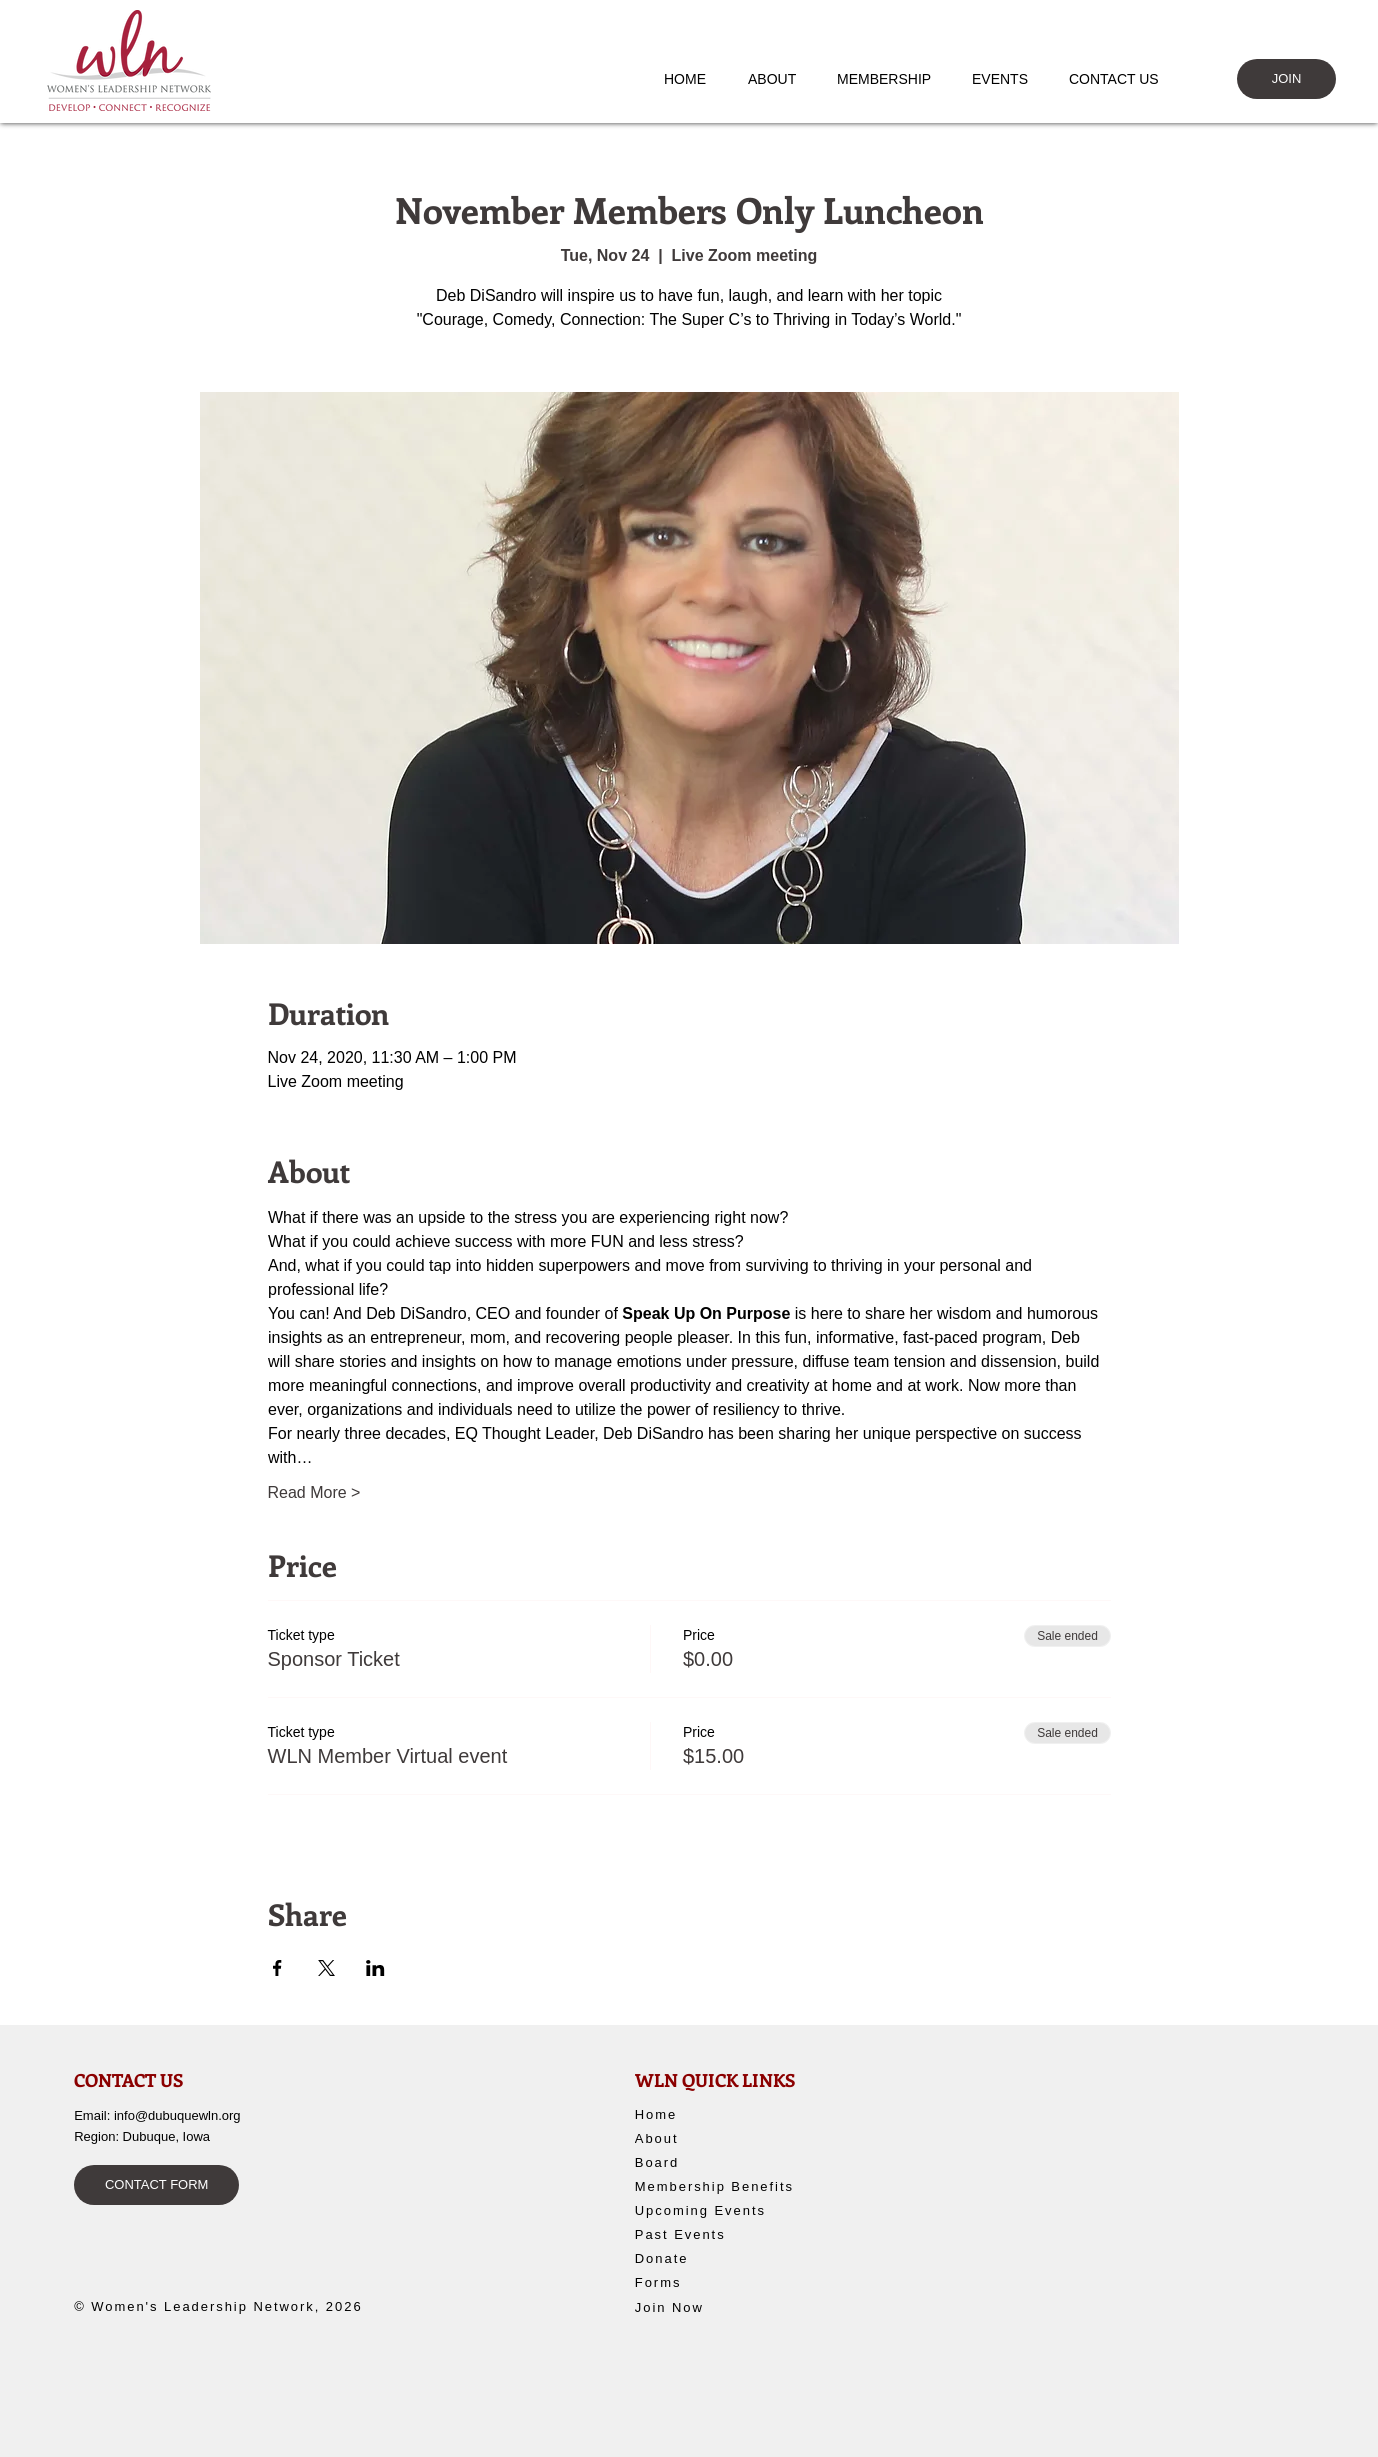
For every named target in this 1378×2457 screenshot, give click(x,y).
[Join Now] (708, 2307)
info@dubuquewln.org (177, 2115)
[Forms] (708, 2282)
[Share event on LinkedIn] (375, 1968)
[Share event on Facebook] (277, 1968)
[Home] (708, 2114)
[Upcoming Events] (724, 2210)
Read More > (314, 1492)
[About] (708, 2138)
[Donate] (714, 2258)
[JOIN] (1286, 79)
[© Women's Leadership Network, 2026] (229, 2307)
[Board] (708, 2162)
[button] (781, 79)
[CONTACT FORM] (156, 2185)
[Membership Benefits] (724, 2186)
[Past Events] (721, 2234)
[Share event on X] (326, 1968)
